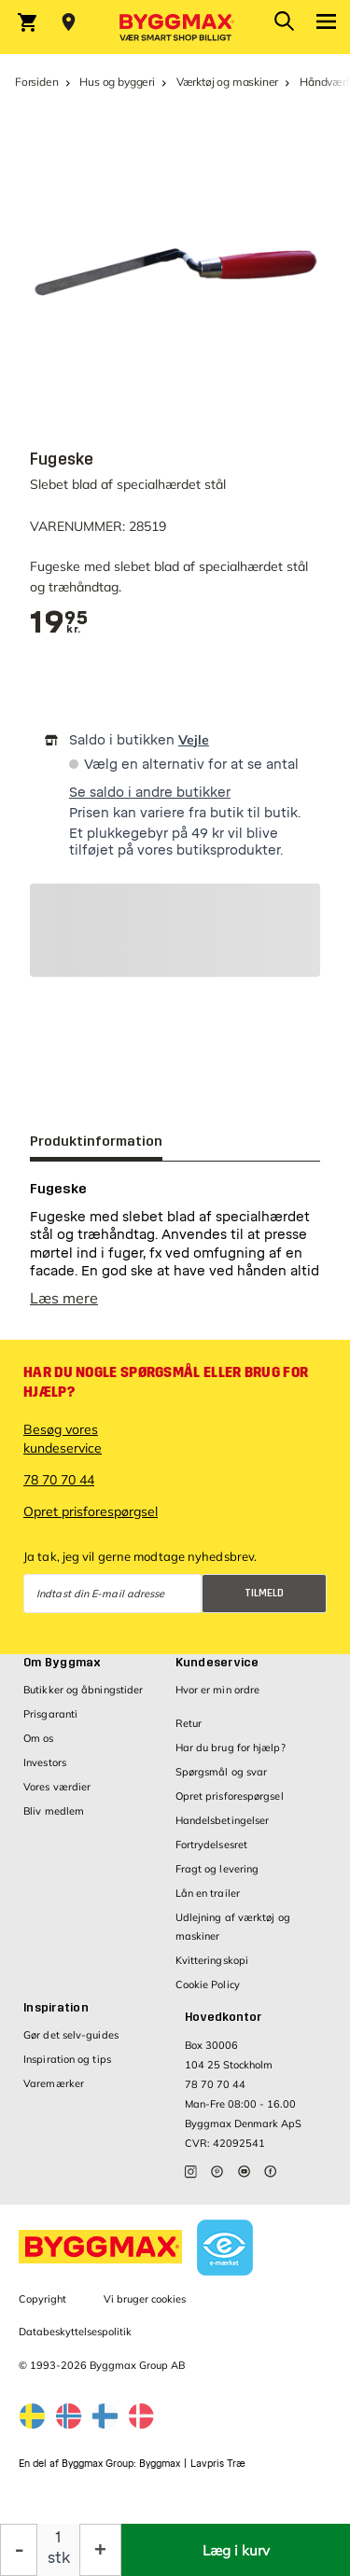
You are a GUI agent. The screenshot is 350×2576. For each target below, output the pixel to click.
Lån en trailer (207, 1893)
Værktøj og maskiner (227, 82)
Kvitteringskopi (212, 1960)
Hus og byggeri (116, 82)
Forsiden (37, 82)
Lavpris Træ (217, 2464)
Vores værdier (57, 1786)
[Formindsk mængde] (18, 2550)
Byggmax (159, 2464)
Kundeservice (217, 1662)
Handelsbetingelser (222, 1820)
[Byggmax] (175, 27)
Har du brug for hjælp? (230, 1747)
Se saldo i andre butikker (150, 793)
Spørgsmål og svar (221, 1771)
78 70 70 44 (58, 1479)
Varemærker (53, 2083)
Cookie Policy (207, 1984)
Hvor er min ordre (217, 1689)
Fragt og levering (217, 1868)
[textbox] (59, 623)
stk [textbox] (59, 2558)
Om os (38, 1738)
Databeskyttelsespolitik (75, 2331)
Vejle (193, 739)
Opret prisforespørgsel (90, 1511)
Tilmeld (264, 1593)
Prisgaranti (50, 1713)
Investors (44, 1762)
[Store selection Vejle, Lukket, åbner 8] (69, 22)
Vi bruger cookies (145, 2298)
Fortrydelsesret (211, 1844)
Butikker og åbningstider (83, 1689)
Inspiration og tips (67, 2059)
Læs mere (64, 1297)
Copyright (42, 2298)
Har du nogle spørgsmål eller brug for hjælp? (165, 1382)
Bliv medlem (53, 1810)
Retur (189, 1723)
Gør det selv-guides (71, 2034)
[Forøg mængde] (100, 2550)
